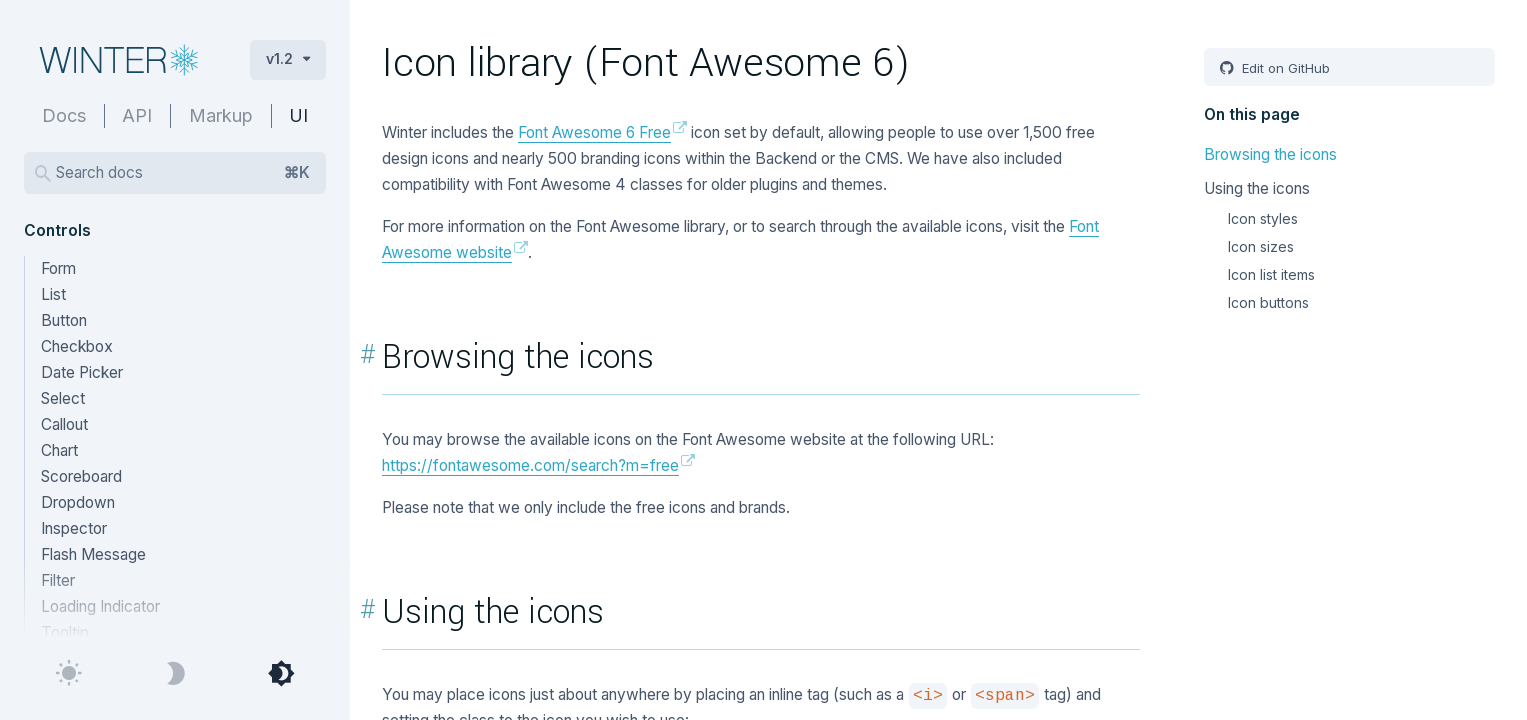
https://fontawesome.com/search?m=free (530, 465)
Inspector (74, 528)
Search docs (183, 173)
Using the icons (1257, 188)
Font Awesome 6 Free (594, 132)
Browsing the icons (1270, 154)
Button (64, 320)
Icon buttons (1268, 302)
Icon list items (1271, 274)
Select (63, 398)
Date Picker (82, 372)
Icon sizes (1261, 246)
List (53, 294)
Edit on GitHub (1284, 68)
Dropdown (78, 502)
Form (58, 268)
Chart (59, 450)
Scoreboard (81, 476)
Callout (64, 424)
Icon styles (1263, 218)
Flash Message (93, 554)
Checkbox (77, 346)
